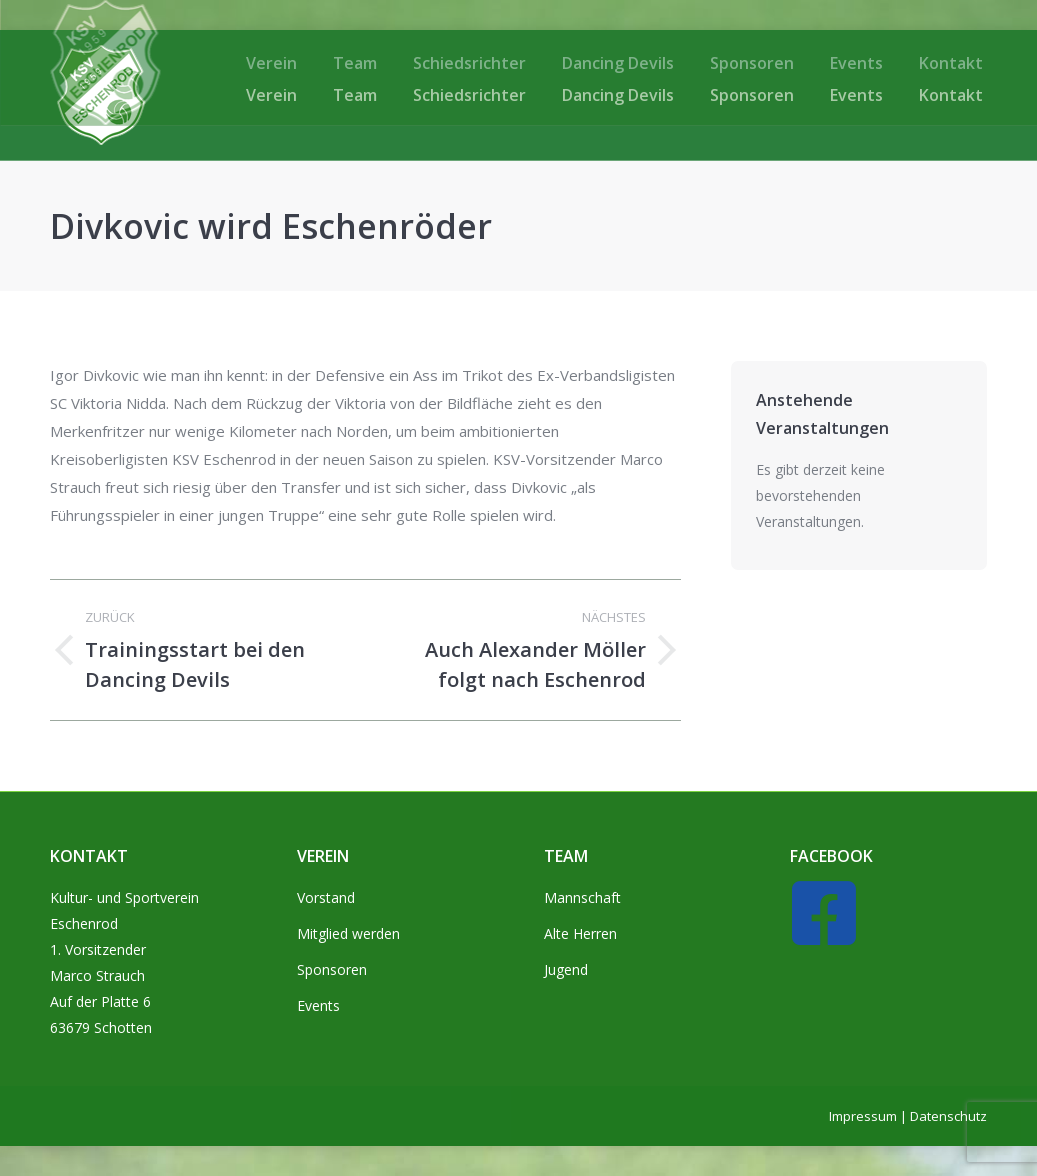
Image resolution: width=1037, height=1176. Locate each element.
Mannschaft (582, 897)
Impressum (863, 1116)
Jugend (566, 969)
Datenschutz (948, 1116)
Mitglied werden (348, 933)
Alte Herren (580, 933)
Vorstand (326, 897)
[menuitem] (271, 95)
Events (318, 1005)
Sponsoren (332, 969)
